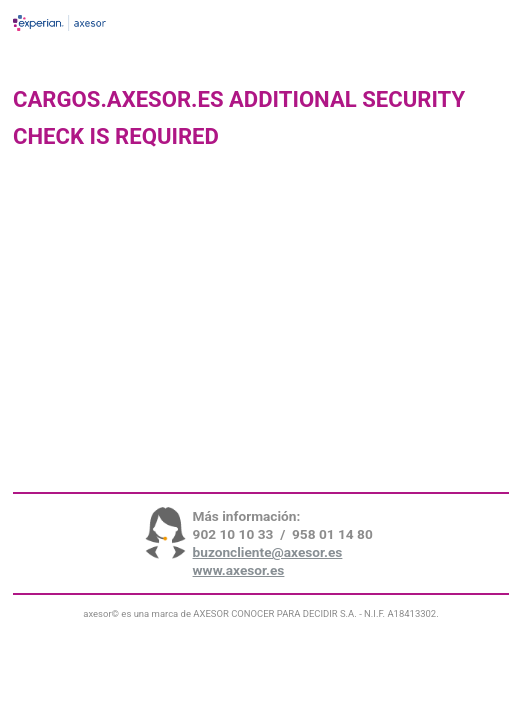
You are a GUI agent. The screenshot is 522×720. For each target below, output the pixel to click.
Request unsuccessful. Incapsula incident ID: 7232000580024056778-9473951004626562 (261, 360)
